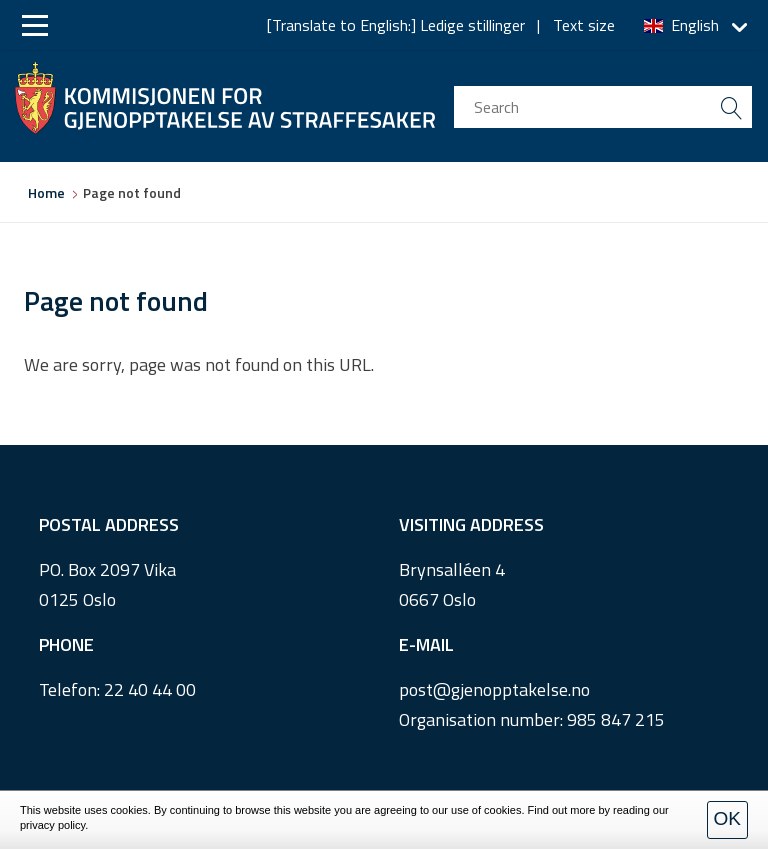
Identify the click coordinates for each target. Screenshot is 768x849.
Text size (584, 25)
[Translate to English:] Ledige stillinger (396, 25)
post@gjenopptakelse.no (494, 689)
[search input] (603, 107)
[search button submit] (731, 107)
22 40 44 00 (150, 689)
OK (727, 818)
